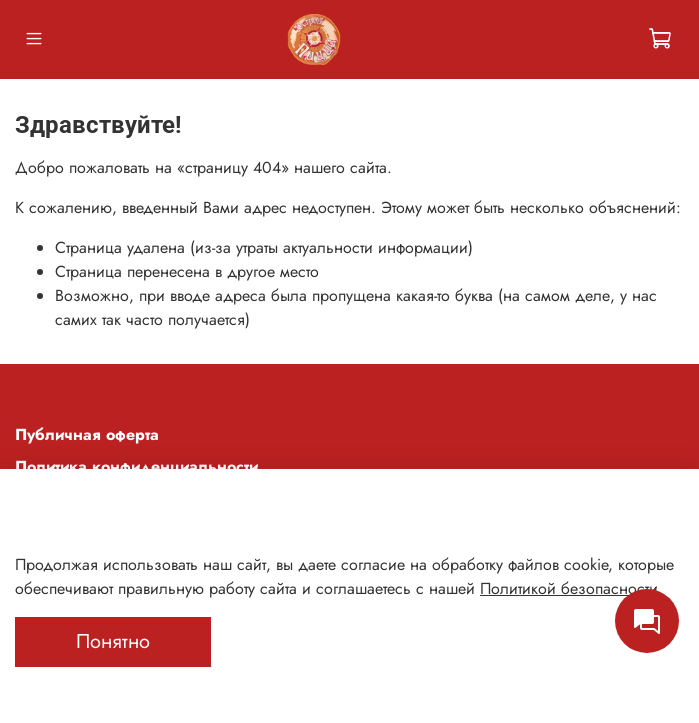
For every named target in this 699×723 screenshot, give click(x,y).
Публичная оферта (87, 434)
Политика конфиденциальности (136, 466)
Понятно (113, 641)
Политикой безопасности (569, 588)
